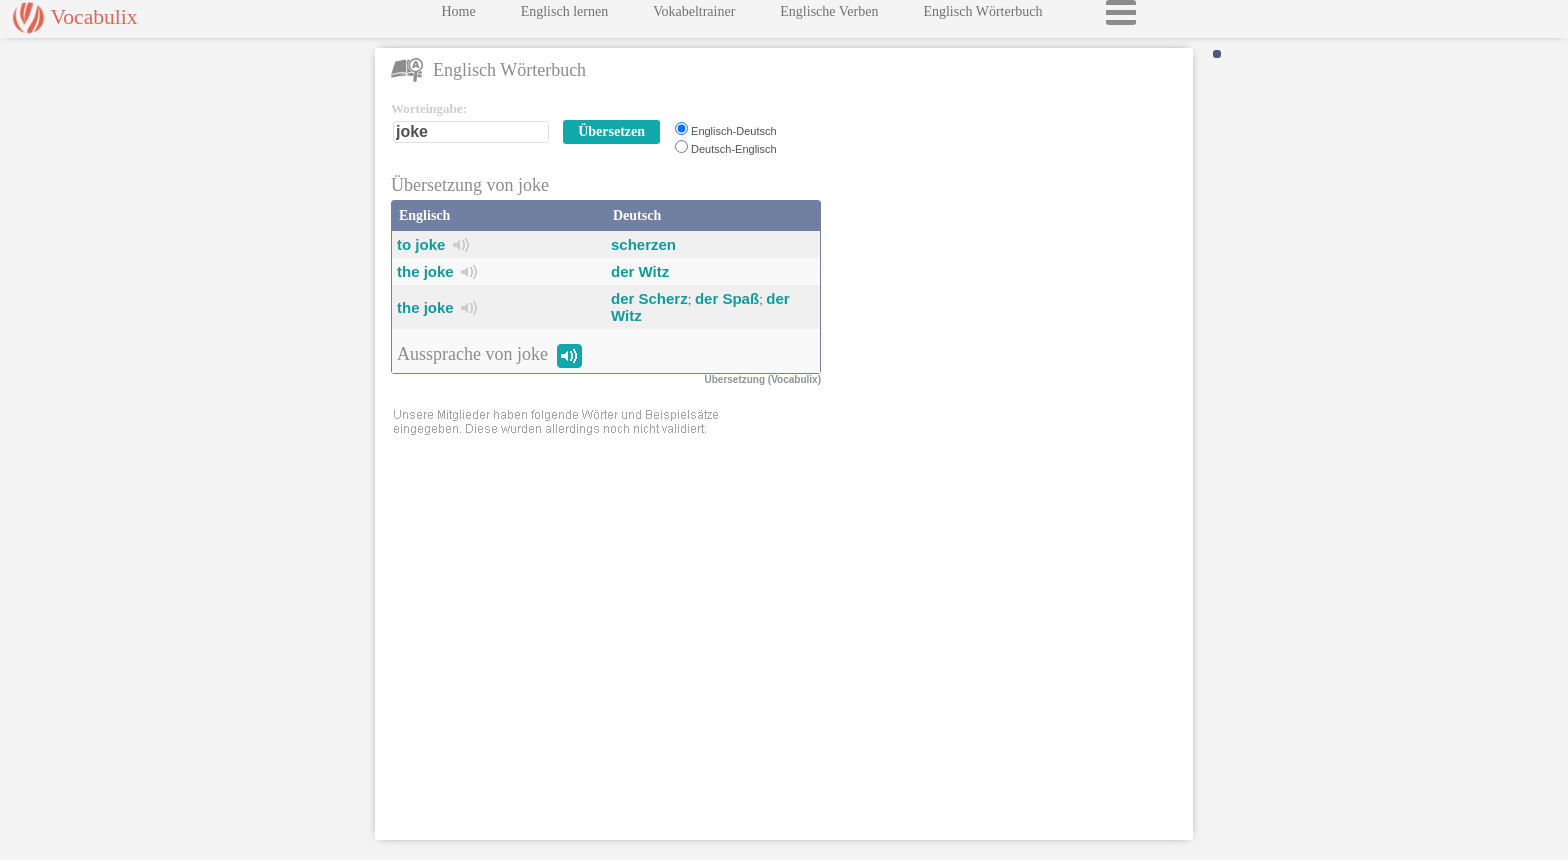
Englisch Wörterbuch (982, 16)
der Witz (640, 271)
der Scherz (649, 298)
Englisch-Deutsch (734, 131)
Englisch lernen (564, 16)
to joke (421, 244)
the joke (425, 271)
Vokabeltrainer (694, 16)
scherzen (643, 244)
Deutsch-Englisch (734, 149)
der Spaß (727, 298)
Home (458, 16)
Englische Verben (829, 16)
